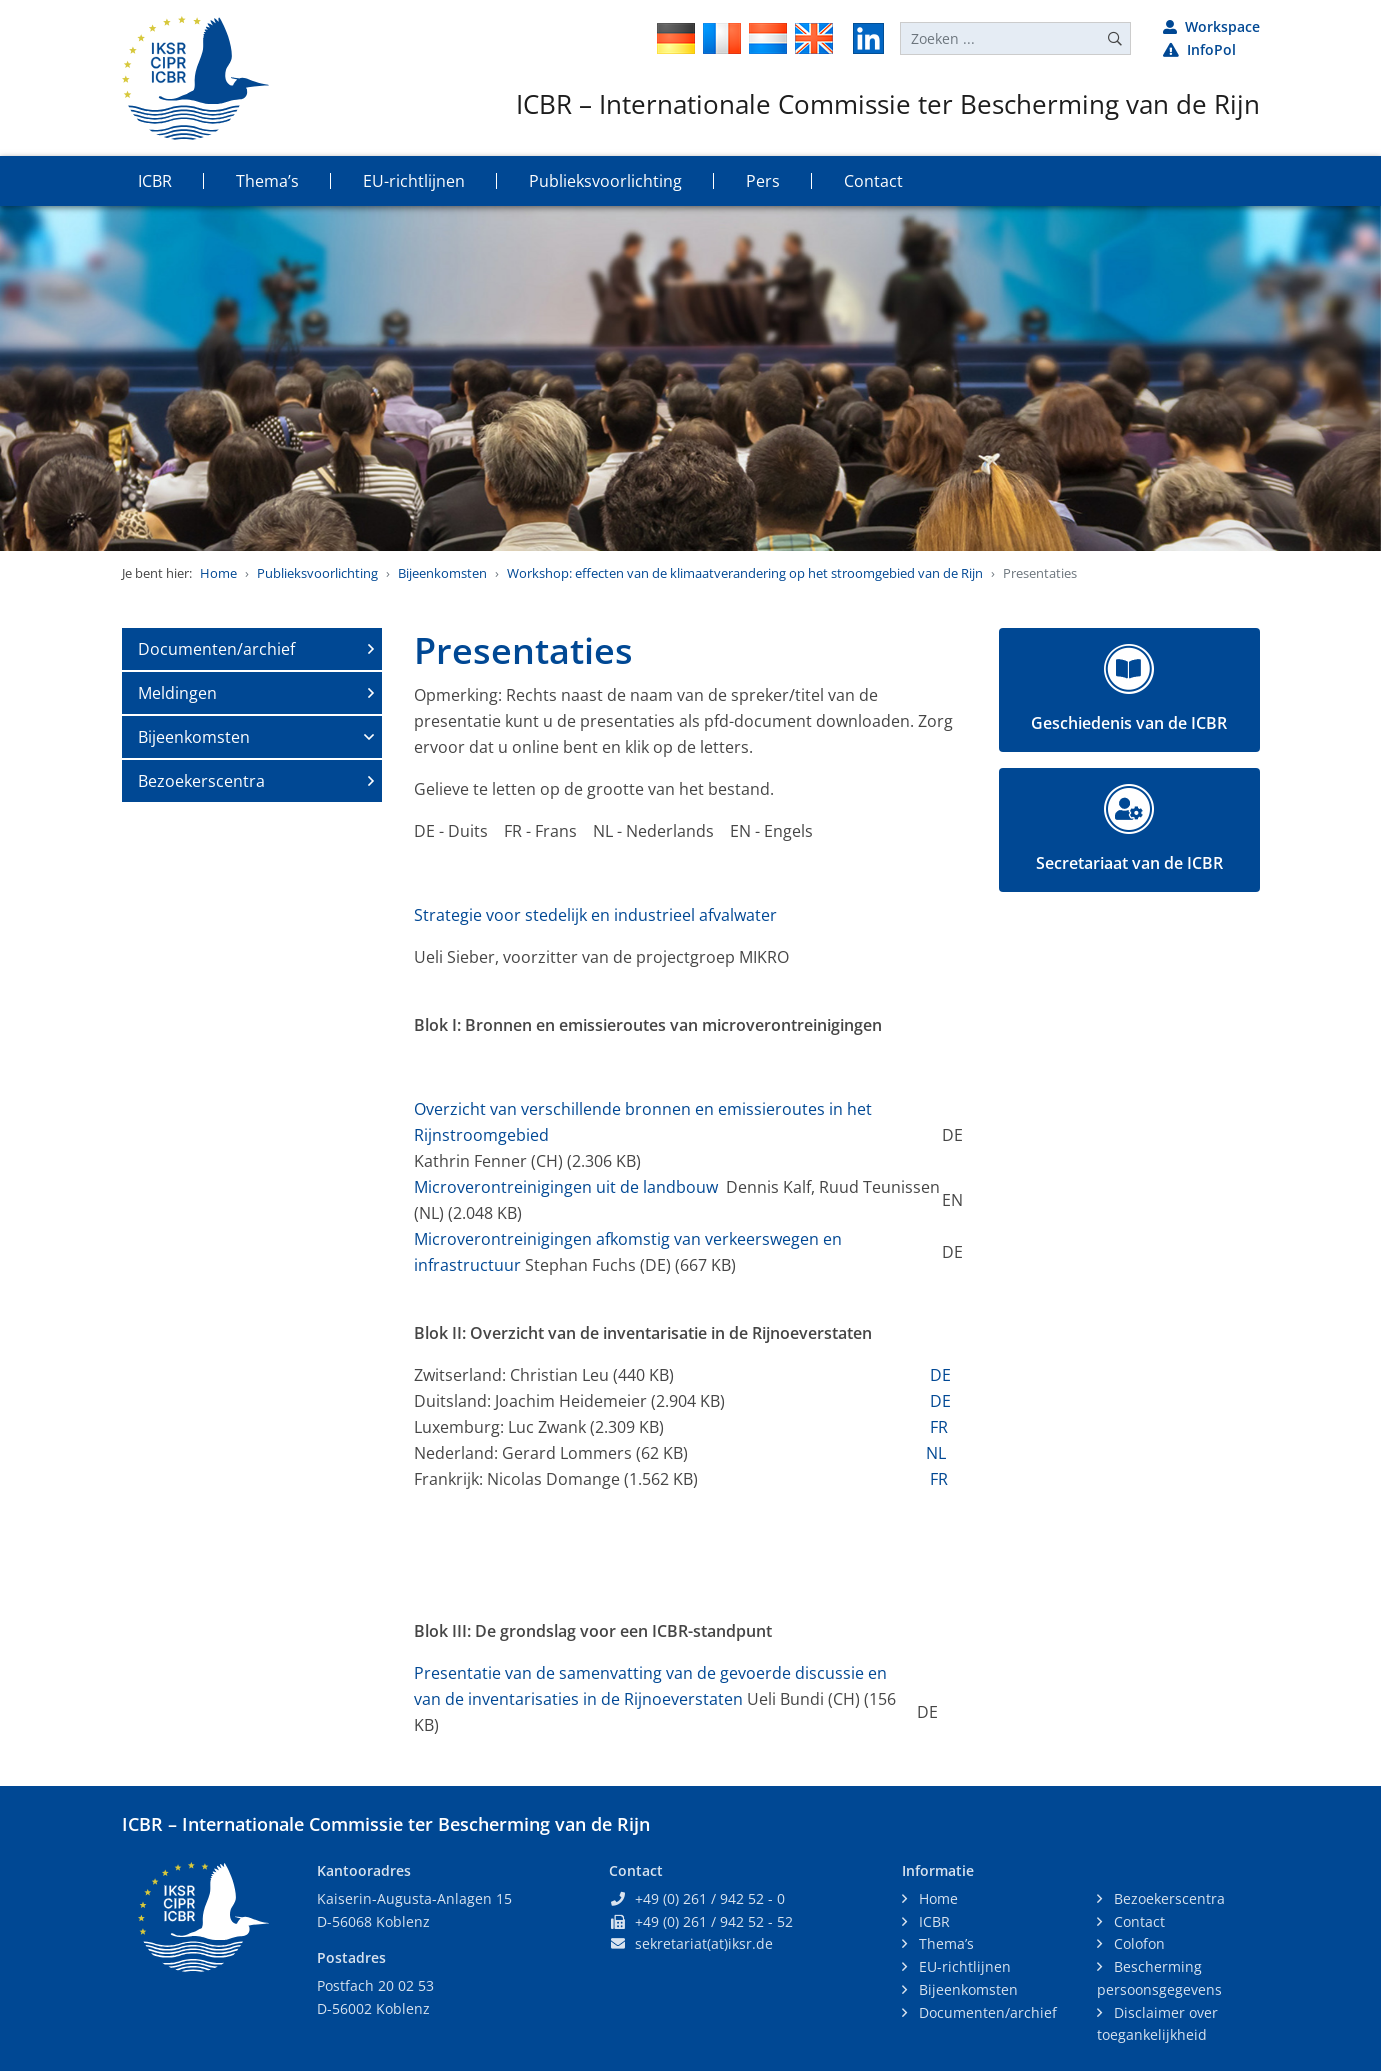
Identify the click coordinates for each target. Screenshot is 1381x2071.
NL (936, 1453)
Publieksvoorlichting (317, 573)
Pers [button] (763, 181)
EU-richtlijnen (963, 1966)
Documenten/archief (216, 649)
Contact (1137, 1921)
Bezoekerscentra (201, 781)
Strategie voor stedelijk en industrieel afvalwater (595, 915)
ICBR (932, 1921)
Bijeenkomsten (442, 573)
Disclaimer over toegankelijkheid (1157, 2024)
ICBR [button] (155, 181)
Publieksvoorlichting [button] (605, 181)
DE (940, 1375)
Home (218, 573)
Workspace (1211, 26)
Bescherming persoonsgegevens (1159, 1978)
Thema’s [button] (267, 181)
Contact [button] (873, 181)
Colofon (1137, 1943)
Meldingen (177, 693)
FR (937, 1427)
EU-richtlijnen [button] (414, 181)
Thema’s (944, 1943)
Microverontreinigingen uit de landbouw (566, 1187)
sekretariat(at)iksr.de (704, 1943)
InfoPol (1199, 49)
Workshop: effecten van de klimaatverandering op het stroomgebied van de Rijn (745, 573)
